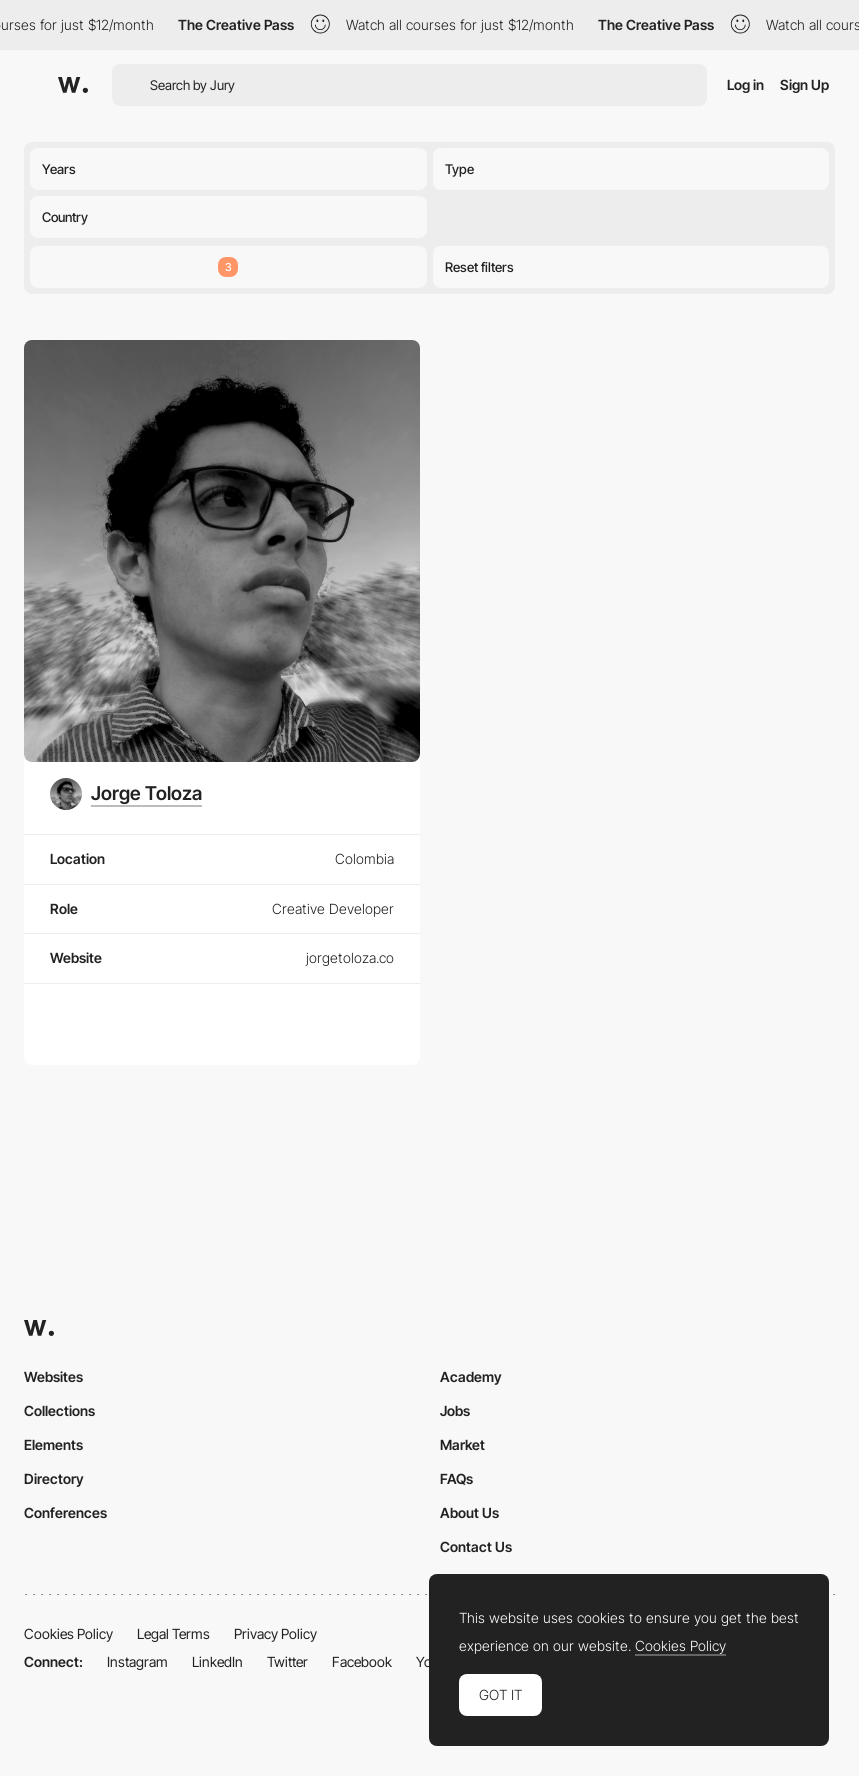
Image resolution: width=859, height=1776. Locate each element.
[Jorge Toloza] (126, 794)
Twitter (287, 1661)
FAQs (456, 1478)
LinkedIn (217, 1661)
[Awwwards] (73, 85)
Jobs (455, 1410)
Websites (53, 1376)
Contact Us (476, 1546)
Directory (54, 1478)
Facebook (362, 1661)
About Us (469, 1512)
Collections (59, 1410)
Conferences (65, 1512)
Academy (471, 1376)
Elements (53, 1444)
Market (462, 1444)
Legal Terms (173, 1633)
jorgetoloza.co (350, 957)
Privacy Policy (275, 1633)
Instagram (137, 1661)
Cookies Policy (68, 1633)
